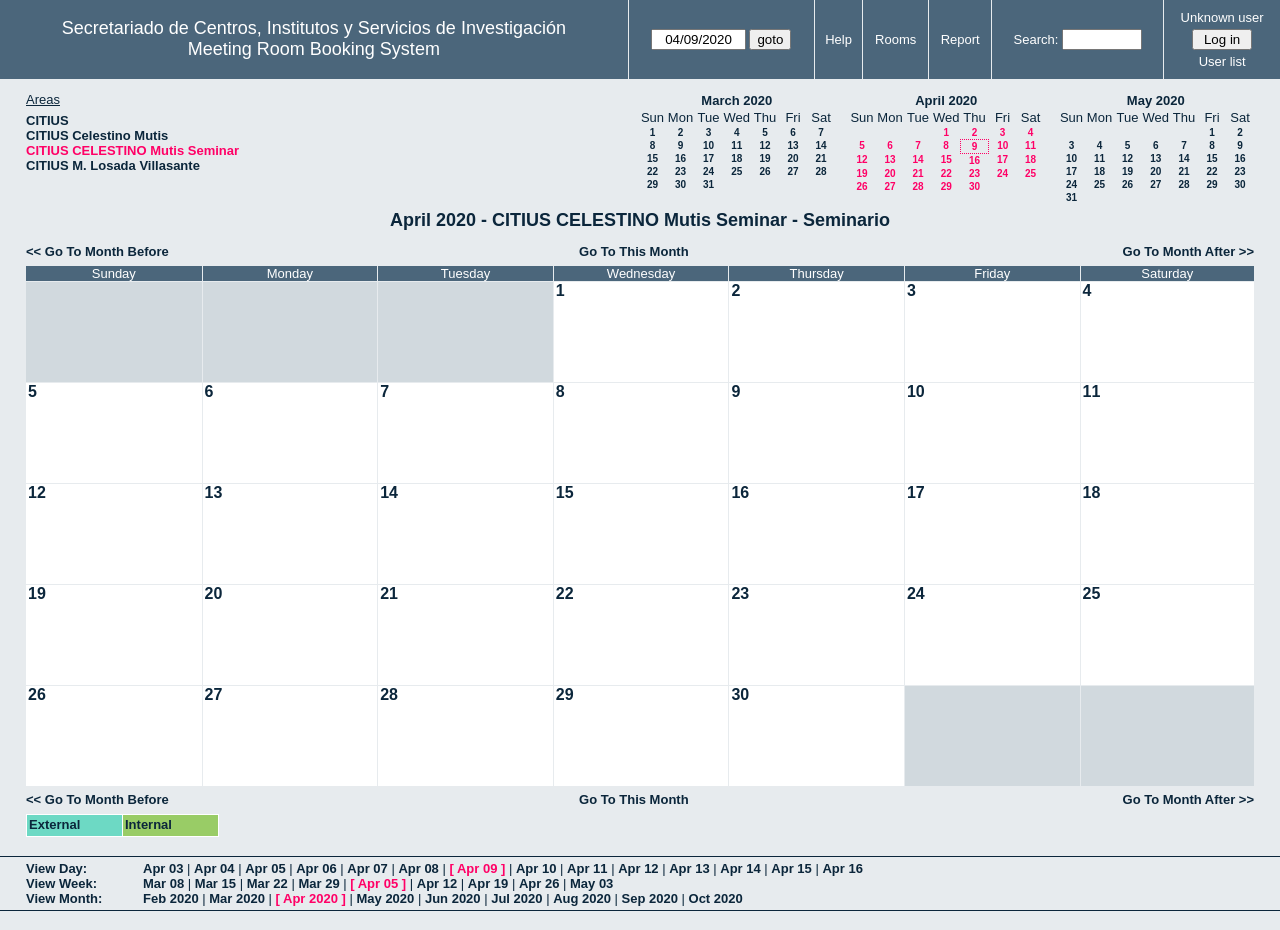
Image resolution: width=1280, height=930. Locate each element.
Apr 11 (587, 868)
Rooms (895, 39)
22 (652, 171)
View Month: (64, 898)
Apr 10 (536, 868)
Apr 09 (477, 868)
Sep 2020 (650, 898)
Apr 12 (638, 868)
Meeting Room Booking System (314, 49)
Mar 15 (215, 883)
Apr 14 (740, 868)
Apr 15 (791, 868)
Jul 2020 (516, 898)
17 (708, 158)
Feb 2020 (171, 898)
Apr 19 (488, 883)
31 (708, 184)
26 (764, 171)
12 (764, 145)
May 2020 (1156, 100)
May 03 (591, 883)
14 (820, 145)
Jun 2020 (453, 898)
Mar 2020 (237, 898)
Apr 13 (689, 868)
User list (1222, 61)
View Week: (61, 883)
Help (838, 39)
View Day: (56, 868)
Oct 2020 (716, 898)
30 (680, 184)
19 (764, 158)
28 (820, 171)
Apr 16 (842, 868)
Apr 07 (367, 868)
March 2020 (736, 100)
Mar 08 (163, 883)
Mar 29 (318, 883)
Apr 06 (316, 868)
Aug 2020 (582, 898)
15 (652, 158)
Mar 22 (267, 883)
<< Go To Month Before (97, 251)
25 (736, 171)
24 (708, 171)
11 (736, 145)
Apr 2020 (310, 898)
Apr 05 (265, 868)
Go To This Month (634, 251)
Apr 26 (539, 883)
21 (820, 158)
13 (792, 145)
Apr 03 (163, 868)
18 (736, 158)
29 (652, 184)
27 (792, 171)
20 (792, 158)
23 (680, 171)
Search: (1036, 39)
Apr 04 (214, 868)
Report (960, 39)
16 (680, 158)
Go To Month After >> (1188, 251)
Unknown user (1222, 17)
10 (708, 145)
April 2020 (946, 100)
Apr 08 (418, 868)
